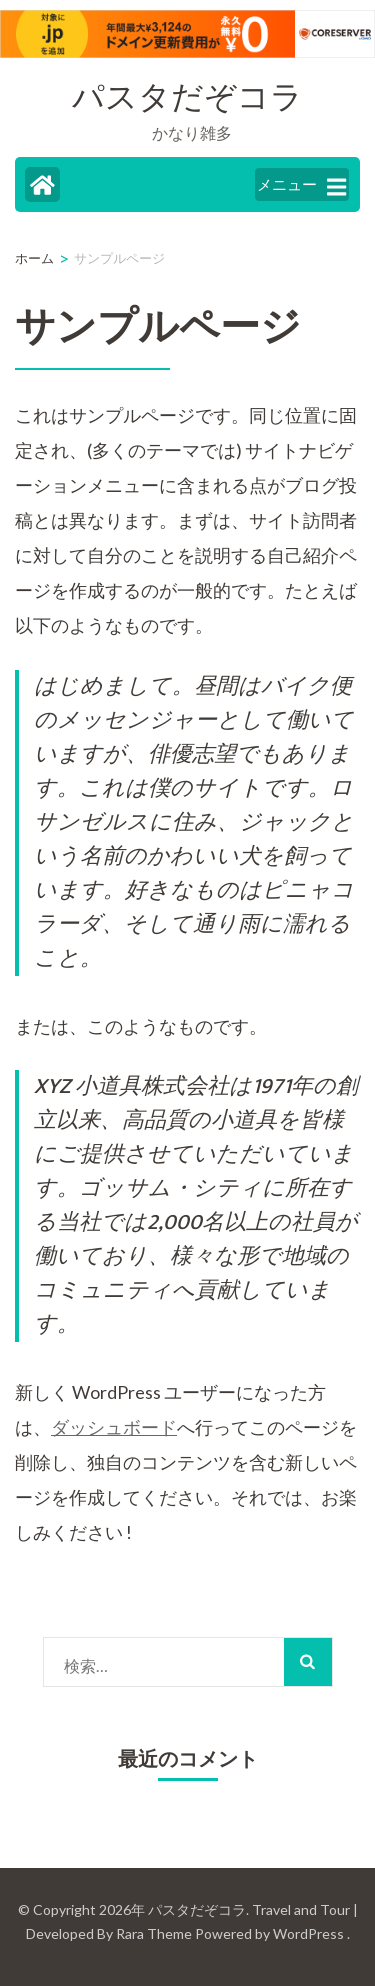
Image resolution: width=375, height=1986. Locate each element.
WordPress (308, 1933)
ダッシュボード (114, 1427)
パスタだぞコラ (187, 98)
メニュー (301, 185)
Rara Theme (154, 1933)
